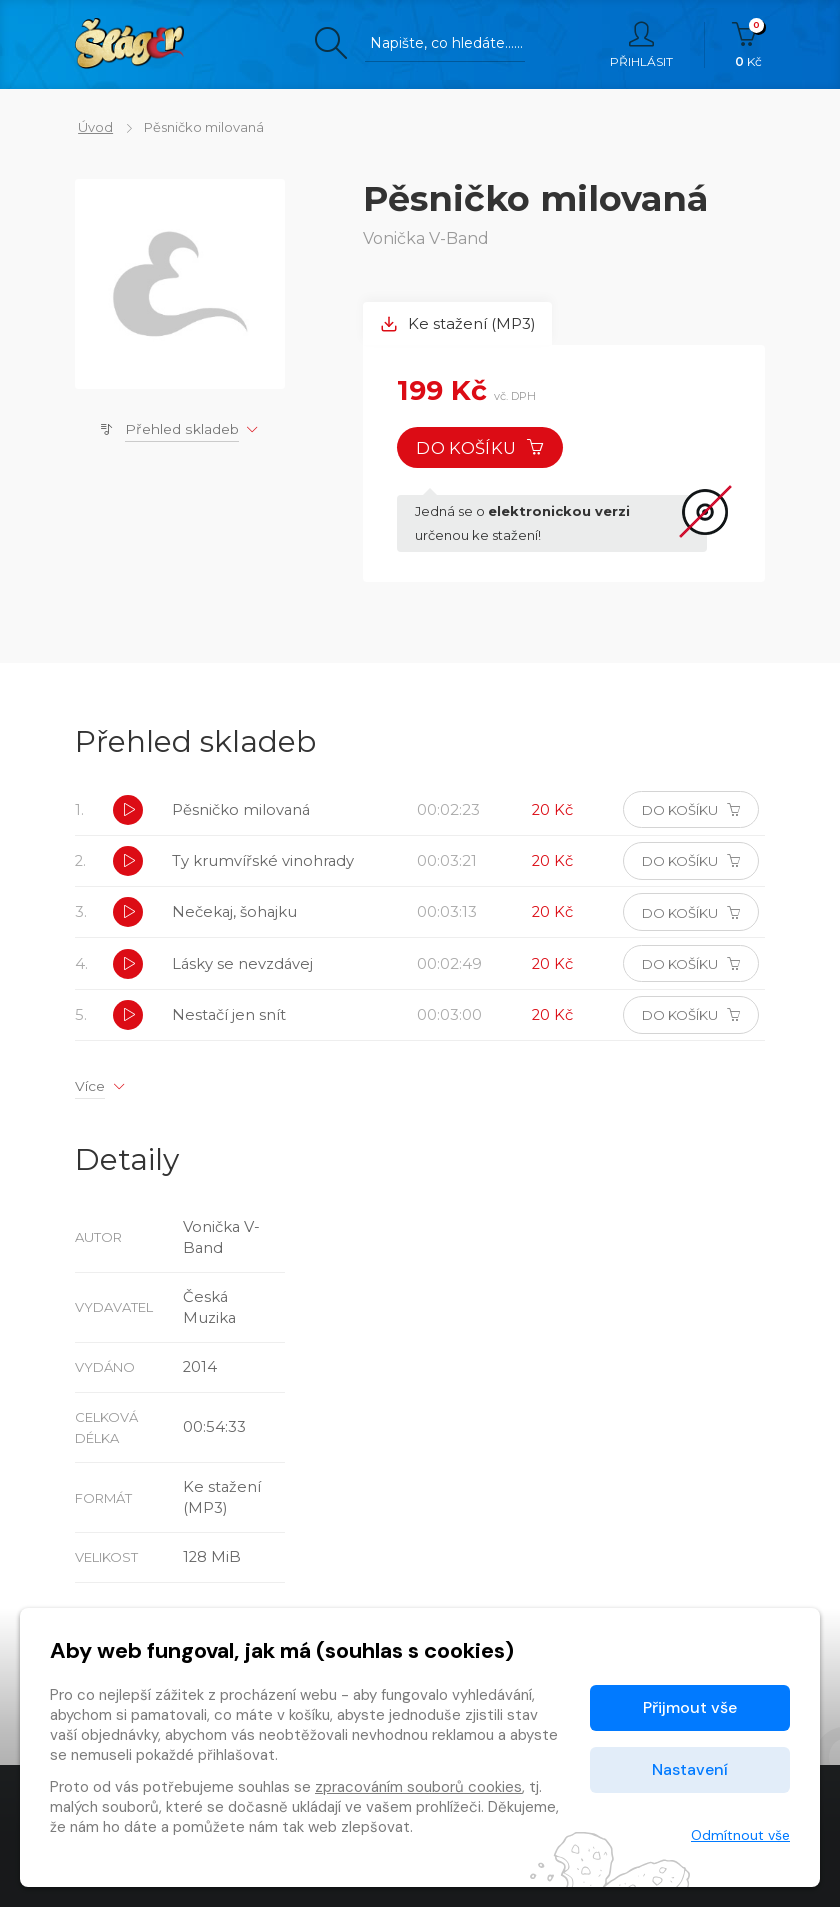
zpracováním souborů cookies (418, 1787)
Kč (748, 45)
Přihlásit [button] (641, 45)
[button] (129, 813)
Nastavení (690, 1769)
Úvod (92, 127)
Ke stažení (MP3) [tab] (459, 324)
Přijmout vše (690, 1707)
